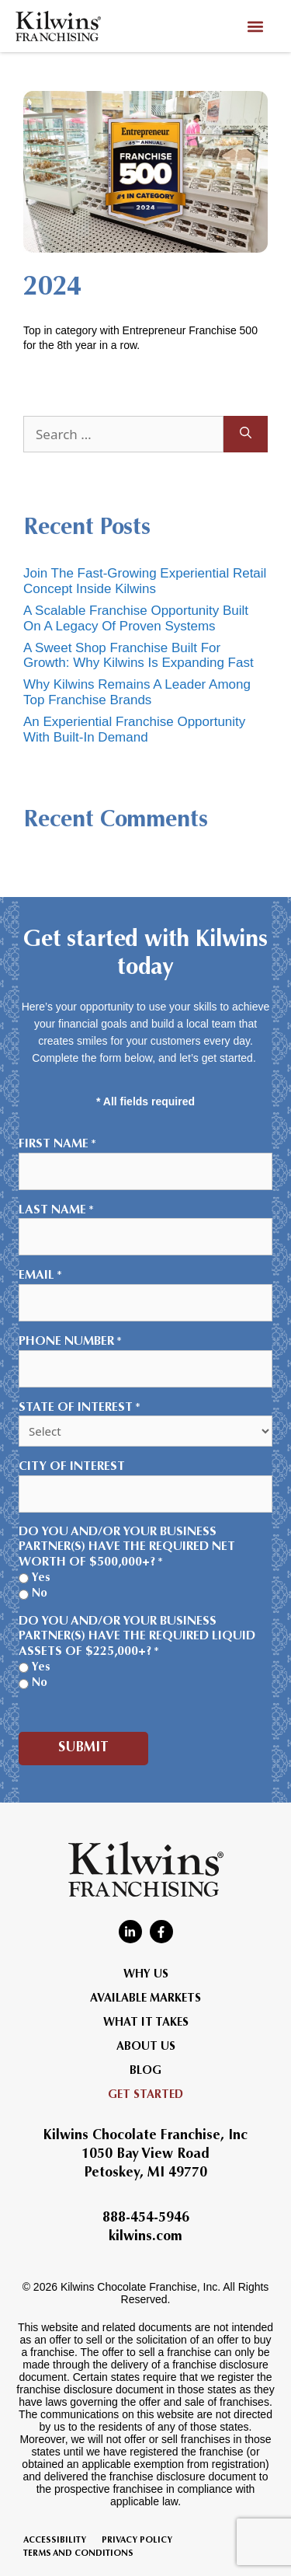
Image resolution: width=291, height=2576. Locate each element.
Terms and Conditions (78, 2554)
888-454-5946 (145, 2218)
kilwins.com (145, 2237)
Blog (145, 2071)
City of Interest (72, 1467)
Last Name (56, 1211)
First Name (57, 1145)
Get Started (145, 2095)
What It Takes (146, 2023)
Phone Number (70, 1342)
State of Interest (79, 1408)
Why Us (145, 1975)
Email (40, 1276)
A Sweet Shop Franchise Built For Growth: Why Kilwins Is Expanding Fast (138, 656)
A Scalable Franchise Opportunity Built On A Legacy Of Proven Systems (135, 618)
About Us (145, 2047)
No (39, 1594)
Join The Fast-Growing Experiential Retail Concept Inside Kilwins (144, 581)
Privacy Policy (137, 2540)
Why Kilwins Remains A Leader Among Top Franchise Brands (137, 692)
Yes (41, 1578)
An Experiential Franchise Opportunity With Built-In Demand (134, 729)
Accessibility (54, 2540)
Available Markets (145, 1999)
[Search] (245, 434)
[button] (255, 26)
